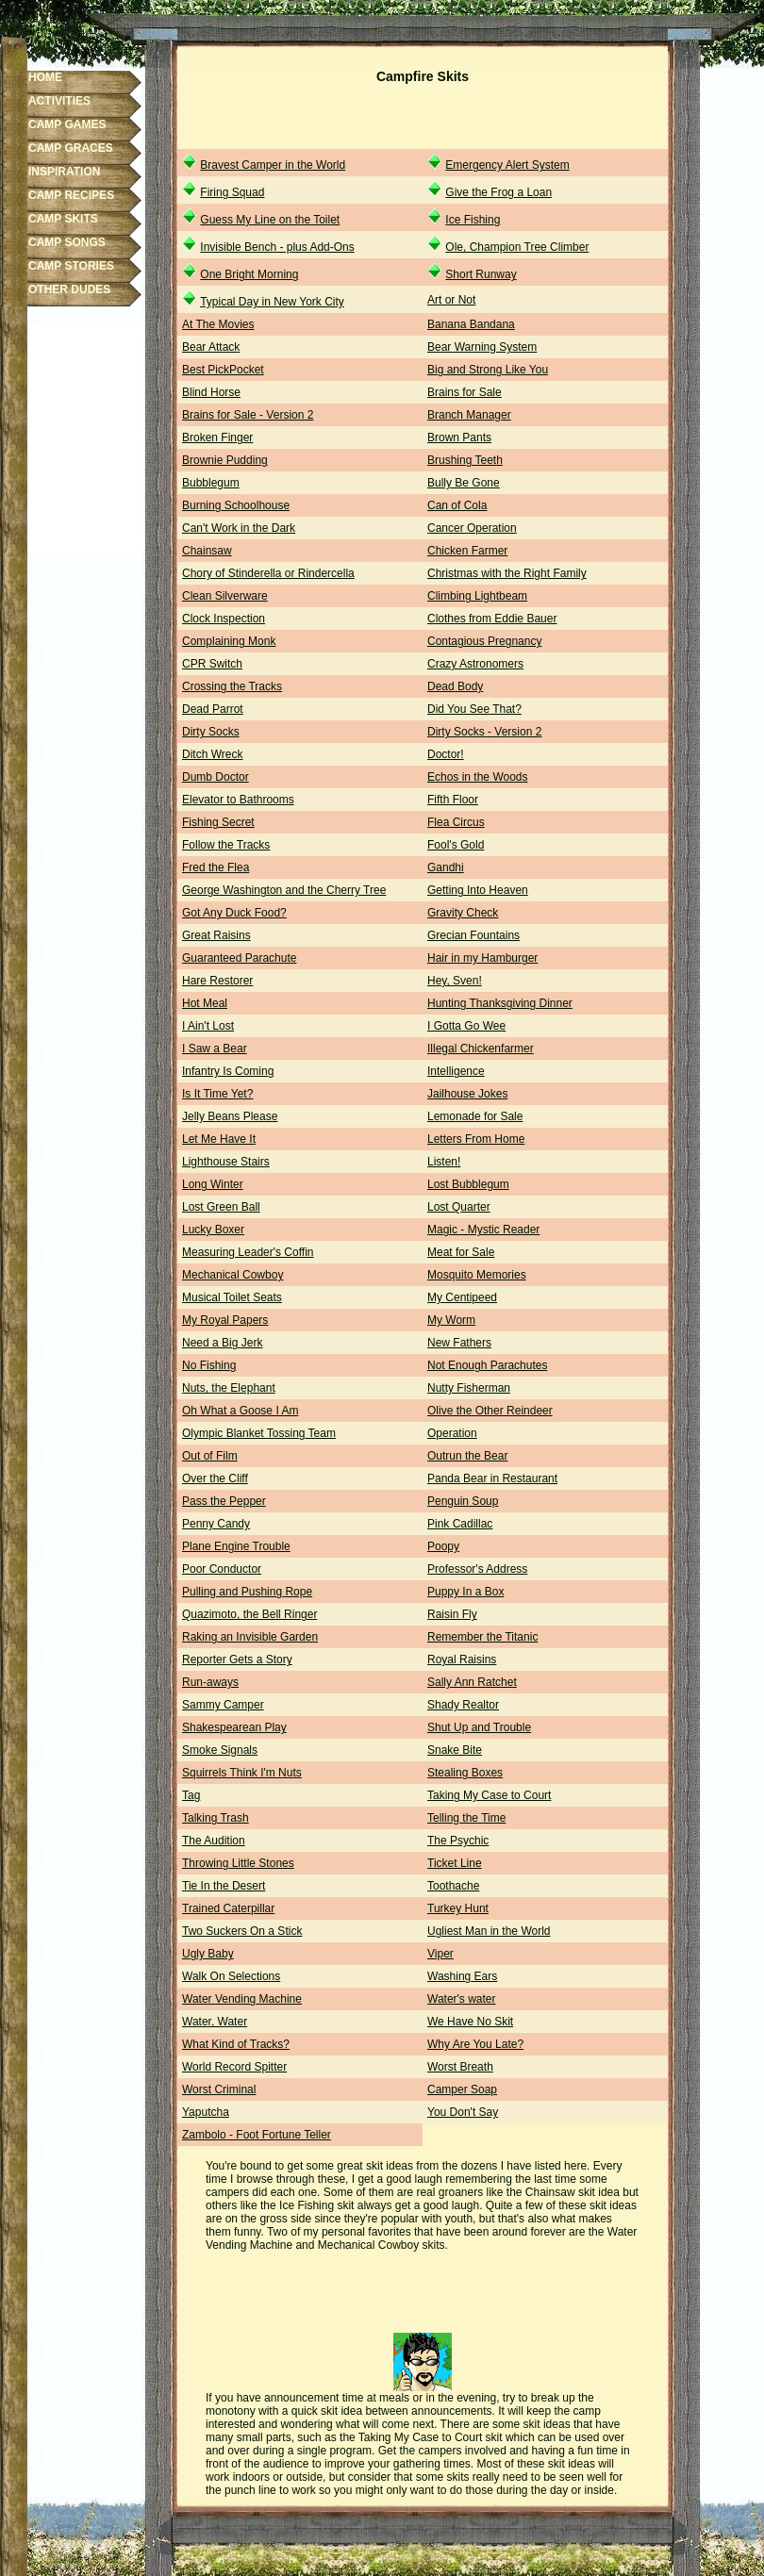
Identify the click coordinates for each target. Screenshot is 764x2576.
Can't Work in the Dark (238, 528)
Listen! (443, 1161)
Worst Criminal (219, 2089)
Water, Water (214, 2021)
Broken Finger (217, 437)
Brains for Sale (464, 392)
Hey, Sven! (454, 980)
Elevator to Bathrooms (238, 799)
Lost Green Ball (221, 1207)
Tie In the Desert (223, 1885)
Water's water (461, 1999)
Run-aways (210, 1682)
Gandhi (445, 867)
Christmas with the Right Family (507, 573)
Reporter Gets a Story (237, 1659)
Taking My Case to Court (489, 1795)
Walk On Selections (231, 1976)
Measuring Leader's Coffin (247, 1252)
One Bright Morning (249, 274)
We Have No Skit (470, 2021)
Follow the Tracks (226, 844)
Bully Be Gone (463, 482)
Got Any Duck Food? (234, 912)
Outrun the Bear (467, 1455)
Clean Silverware (225, 596)
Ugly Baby (208, 1953)
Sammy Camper (223, 1704)
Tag (191, 1795)
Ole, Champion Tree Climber (517, 247)
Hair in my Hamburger (482, 958)
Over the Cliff (215, 1478)
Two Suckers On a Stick (242, 1931)
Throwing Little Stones (238, 1863)
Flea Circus (456, 822)
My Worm (451, 1320)
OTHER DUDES (69, 289)
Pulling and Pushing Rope (247, 1591)
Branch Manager (469, 414)
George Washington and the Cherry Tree (284, 890)
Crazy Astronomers (475, 663)
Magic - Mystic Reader (483, 1229)
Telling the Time (466, 1818)
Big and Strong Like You (487, 369)
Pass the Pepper (224, 1501)
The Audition (213, 1840)
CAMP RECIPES (71, 195)
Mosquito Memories (476, 1274)
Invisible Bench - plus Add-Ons (277, 247)
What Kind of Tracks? (236, 2044)
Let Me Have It (219, 1139)
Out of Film (210, 1455)
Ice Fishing (472, 219)
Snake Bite (454, 1750)
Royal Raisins (461, 1659)
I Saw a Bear (214, 1048)
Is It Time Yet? (217, 1093)
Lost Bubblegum (468, 1184)
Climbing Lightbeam (477, 596)
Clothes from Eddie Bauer (491, 618)
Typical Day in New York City (272, 301)
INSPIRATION (64, 171)
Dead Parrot (212, 709)
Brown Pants (459, 437)
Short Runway (480, 274)
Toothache (453, 1885)
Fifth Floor (452, 799)
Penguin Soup (462, 1501)
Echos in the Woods (477, 777)
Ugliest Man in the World (489, 1931)
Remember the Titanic (482, 1636)
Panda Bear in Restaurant (492, 1478)
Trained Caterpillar (228, 1908)
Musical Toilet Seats (232, 1297)
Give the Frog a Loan (498, 192)
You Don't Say (462, 2112)
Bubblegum (211, 482)
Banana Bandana (471, 324)
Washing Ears (462, 1976)
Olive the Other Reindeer (490, 1410)
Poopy (443, 1546)
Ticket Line (454, 1863)
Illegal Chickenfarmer (480, 1048)
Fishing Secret (218, 822)
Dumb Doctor (215, 777)
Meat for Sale (460, 1252)
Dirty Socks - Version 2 (484, 731)
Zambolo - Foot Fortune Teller (256, 2134)
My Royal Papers (225, 1320)
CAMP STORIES (71, 265)
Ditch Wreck (212, 754)
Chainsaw (207, 550)
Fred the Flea (215, 867)
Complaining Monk (228, 641)
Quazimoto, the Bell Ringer (249, 1614)
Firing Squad (232, 192)
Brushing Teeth (465, 460)
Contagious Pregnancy (484, 641)
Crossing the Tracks (232, 686)
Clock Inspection (223, 618)
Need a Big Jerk (222, 1342)
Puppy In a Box (465, 1591)
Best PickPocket (223, 369)
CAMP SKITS (63, 218)
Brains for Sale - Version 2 (247, 414)
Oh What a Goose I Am (240, 1410)
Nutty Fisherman (468, 1388)
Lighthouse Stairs (226, 1161)
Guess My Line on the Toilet (270, 219)
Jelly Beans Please (229, 1116)
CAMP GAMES (67, 124)
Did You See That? (474, 709)
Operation (452, 1433)
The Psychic (458, 1840)
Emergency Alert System (507, 165)
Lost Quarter (458, 1207)
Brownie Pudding (225, 460)
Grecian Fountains (473, 935)
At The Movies (218, 324)
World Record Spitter (234, 2066)
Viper (440, 1953)
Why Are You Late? (475, 2044)
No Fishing (209, 1365)
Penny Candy (216, 1523)
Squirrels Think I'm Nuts (242, 1772)
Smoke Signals (219, 1750)
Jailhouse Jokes (467, 1093)
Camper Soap (462, 2089)
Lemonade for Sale (475, 1116)
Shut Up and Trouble (479, 1727)
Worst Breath (460, 2066)
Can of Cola (457, 505)
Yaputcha (205, 2112)
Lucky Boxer (213, 1229)
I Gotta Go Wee (466, 1025)
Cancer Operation (472, 528)
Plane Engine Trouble (236, 1546)
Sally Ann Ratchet (472, 1682)
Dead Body (455, 686)
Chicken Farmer (467, 550)
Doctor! (445, 754)
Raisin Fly (452, 1614)
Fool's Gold (455, 844)
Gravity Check (462, 912)
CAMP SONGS (67, 242)
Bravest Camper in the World (272, 165)
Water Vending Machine (242, 1999)
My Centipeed (462, 1297)
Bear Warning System (482, 347)
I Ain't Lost (208, 1025)
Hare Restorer (217, 980)
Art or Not (451, 299)
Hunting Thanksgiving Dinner (500, 1003)
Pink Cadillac (459, 1523)
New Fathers (459, 1342)
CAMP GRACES (70, 148)
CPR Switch (212, 663)
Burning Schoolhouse (236, 505)
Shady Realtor (463, 1704)
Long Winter (212, 1184)
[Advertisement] (422, 120)
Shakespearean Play (234, 1727)
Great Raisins (216, 935)
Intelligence (456, 1071)
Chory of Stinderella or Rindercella (268, 573)
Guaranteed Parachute (239, 958)
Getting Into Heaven (477, 890)
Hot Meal (204, 1003)
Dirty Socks (211, 731)
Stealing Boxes (465, 1772)
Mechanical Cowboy (232, 1274)
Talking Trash (215, 1818)
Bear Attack (211, 347)
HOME (45, 77)
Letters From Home (475, 1139)
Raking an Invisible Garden (250, 1636)
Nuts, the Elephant (228, 1388)
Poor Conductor (221, 1569)
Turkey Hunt (458, 1908)
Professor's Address (477, 1569)
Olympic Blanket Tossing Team (259, 1433)
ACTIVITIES (59, 100)
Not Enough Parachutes (487, 1365)
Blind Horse (211, 392)
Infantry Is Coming (228, 1071)
